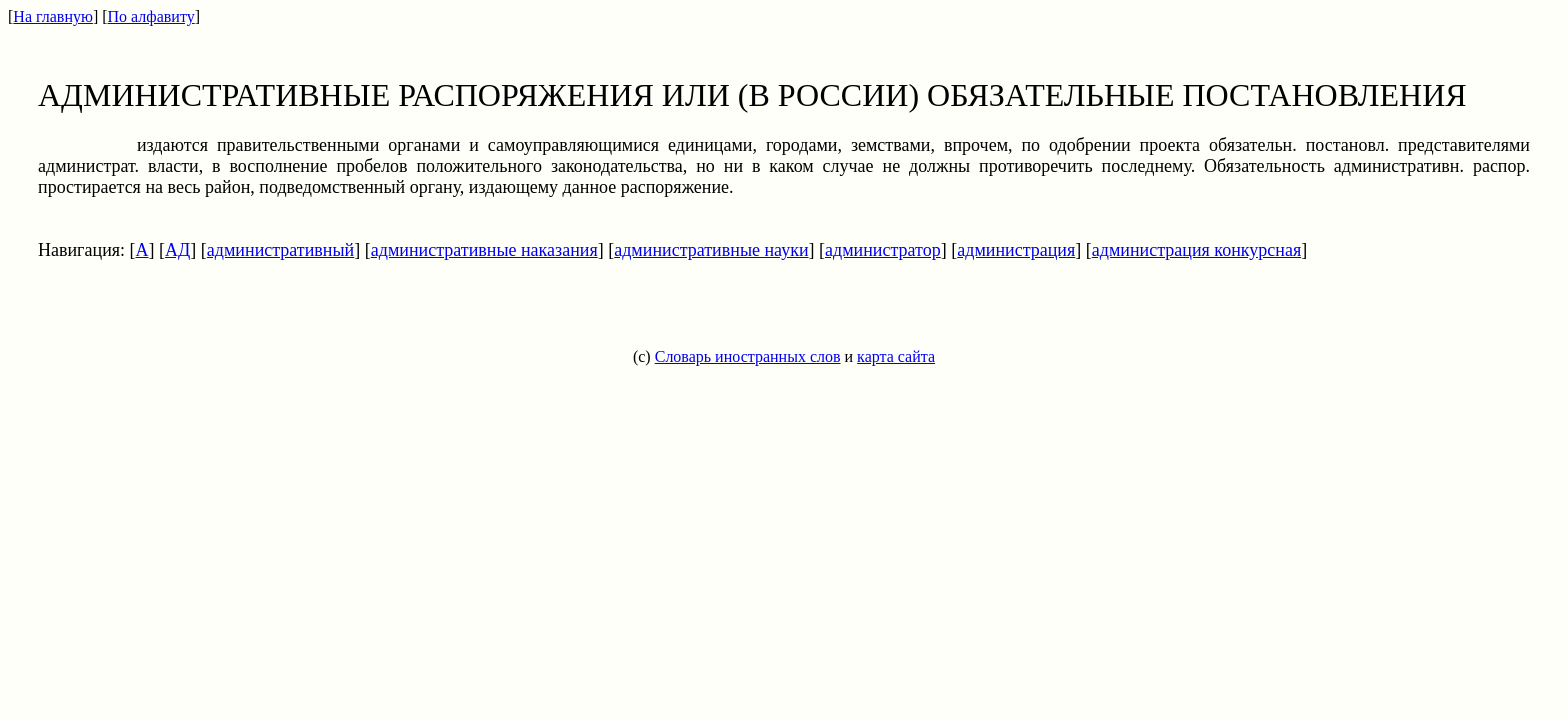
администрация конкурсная (1196, 250)
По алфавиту (151, 16)
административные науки (711, 250)
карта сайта (896, 356)
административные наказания (484, 250)
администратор (883, 250)
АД (177, 250)
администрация (1016, 250)
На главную (53, 16)
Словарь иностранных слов (748, 356)
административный (280, 250)
